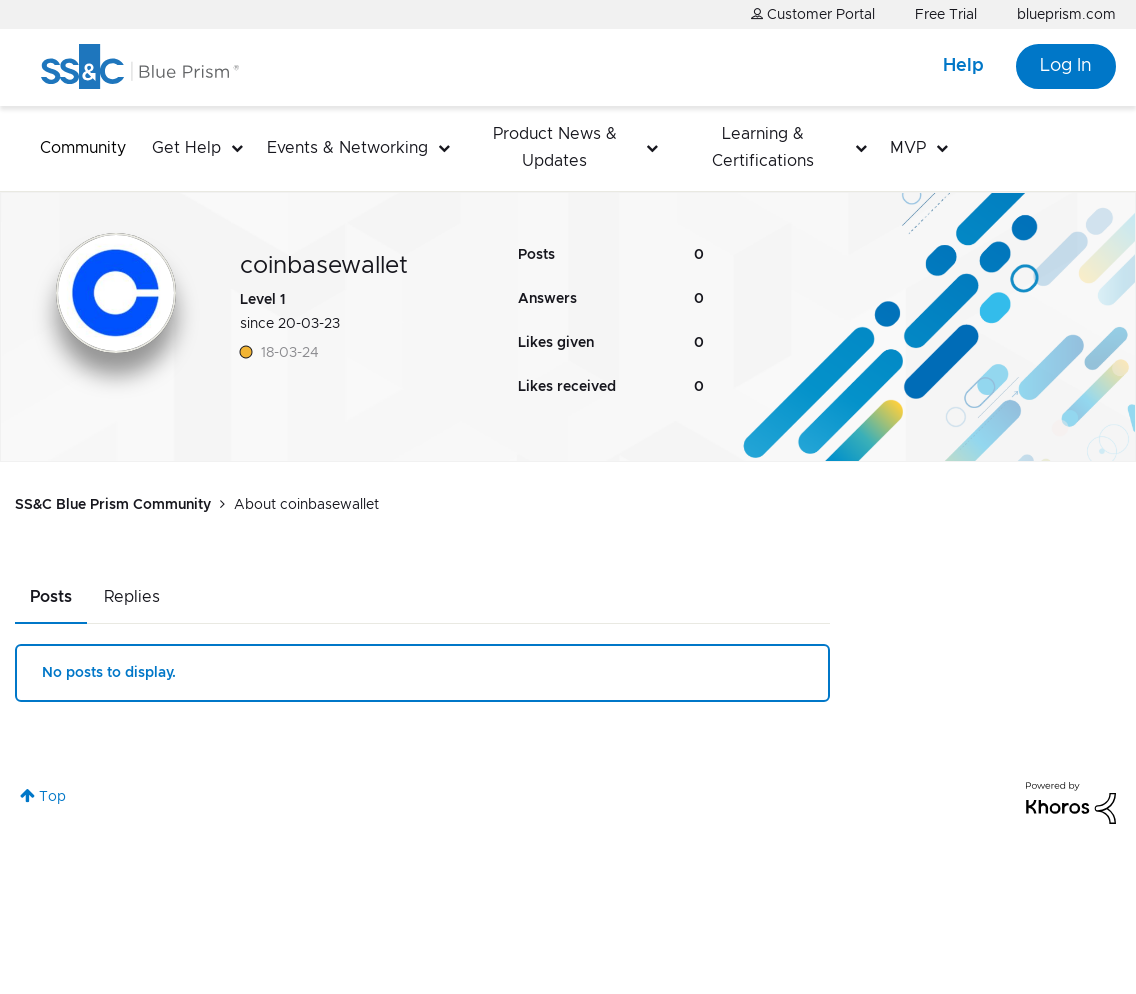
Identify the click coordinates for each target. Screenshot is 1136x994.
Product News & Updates (555, 147)
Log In (1066, 66)
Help (963, 66)
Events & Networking (347, 148)
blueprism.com (1066, 15)
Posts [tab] (51, 597)
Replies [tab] (132, 597)
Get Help (186, 148)
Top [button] (52, 797)
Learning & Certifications (763, 147)
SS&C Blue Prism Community (113, 505)
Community (83, 148)
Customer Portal (813, 14)
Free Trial (946, 15)
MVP (908, 148)
